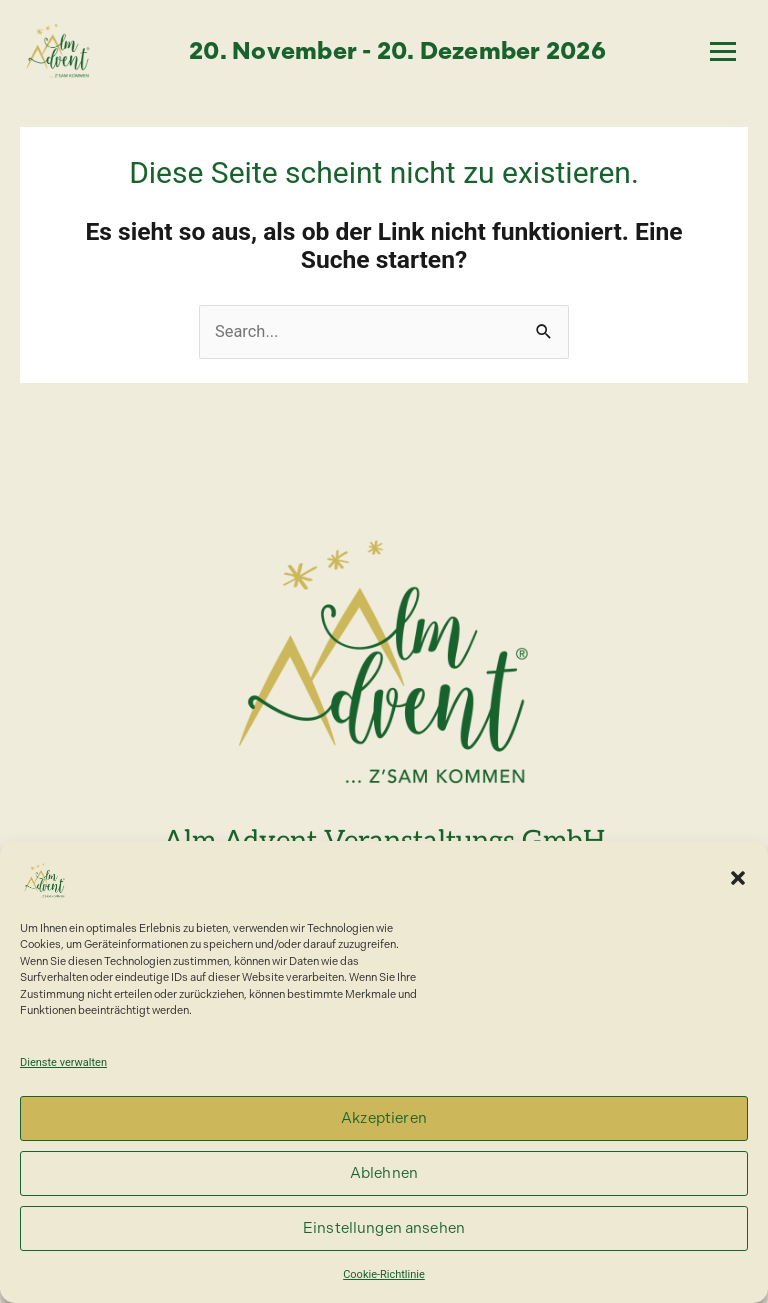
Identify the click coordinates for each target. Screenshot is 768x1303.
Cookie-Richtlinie (384, 1274)
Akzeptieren (384, 1118)
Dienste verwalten (63, 1062)
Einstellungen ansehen (384, 1228)
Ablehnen (384, 1173)
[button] (738, 878)
